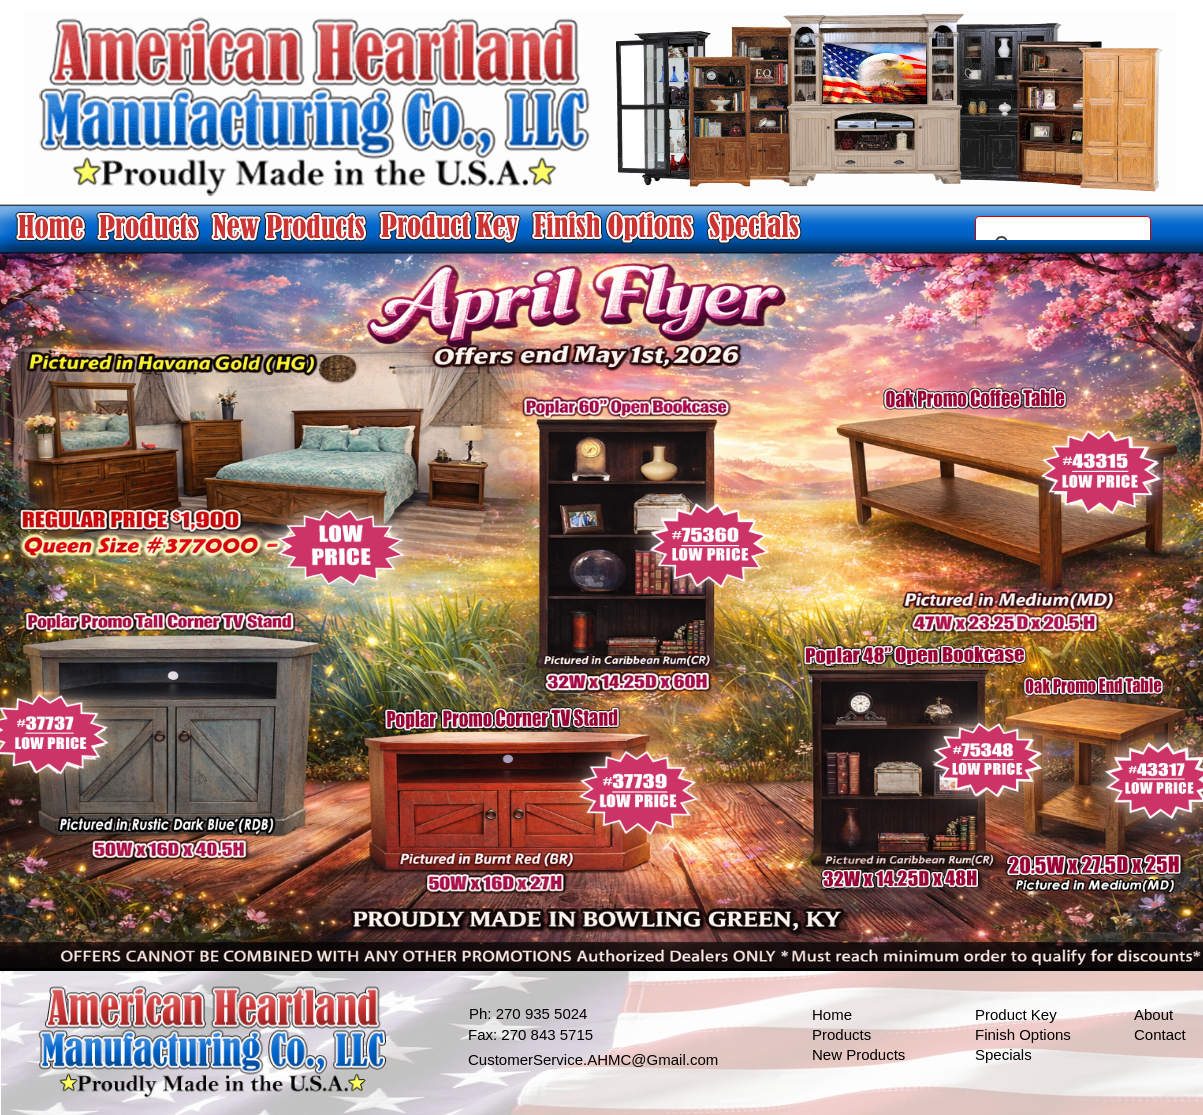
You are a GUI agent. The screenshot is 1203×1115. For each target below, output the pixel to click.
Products (841, 1034)
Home (832, 1014)
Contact (1160, 1034)
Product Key (1016, 1014)
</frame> (1063, 228)
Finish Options (1023, 1034)
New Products (858, 1054)
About (1153, 1014)
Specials (1003, 1054)
